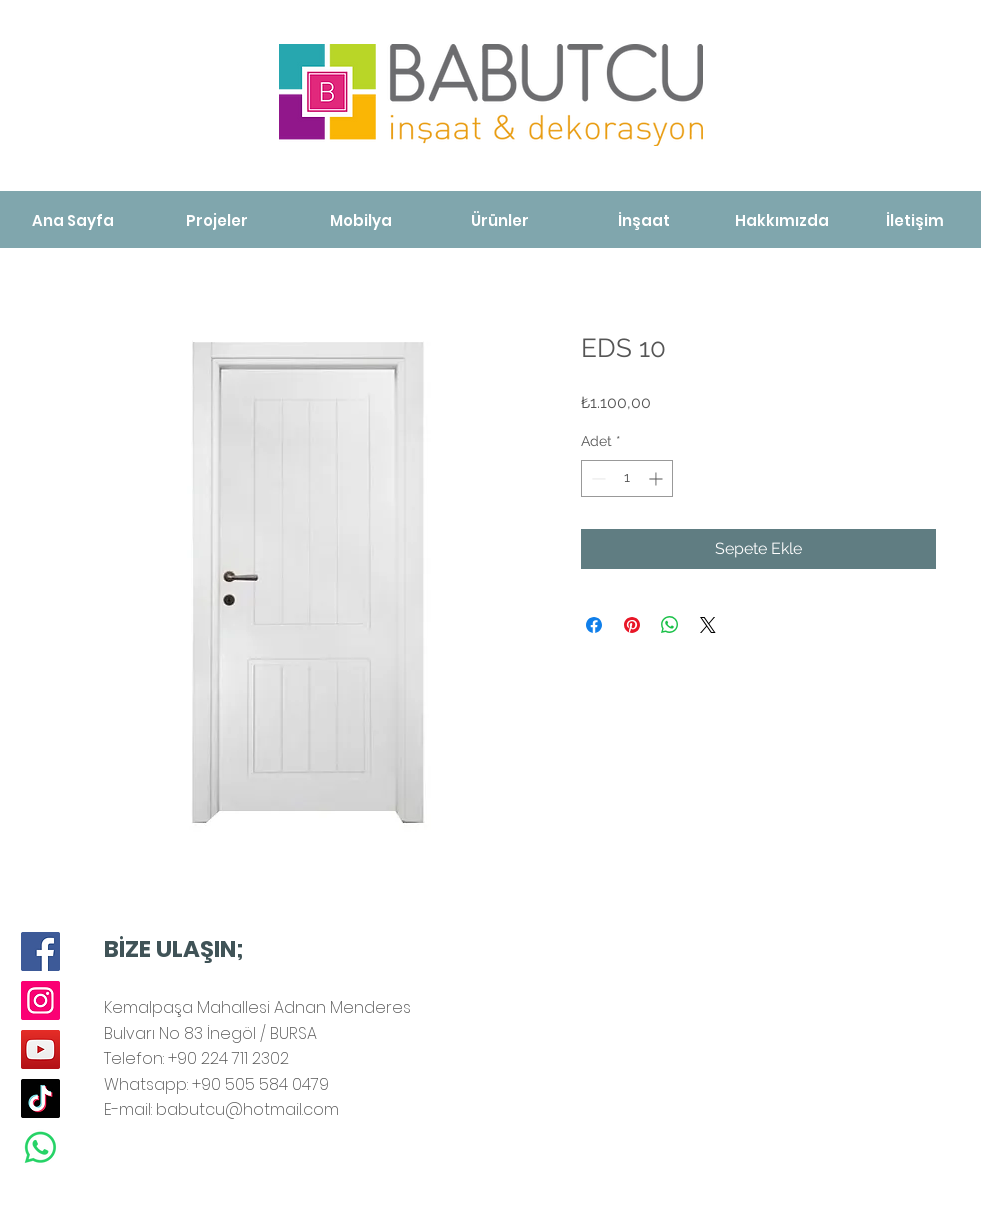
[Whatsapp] (40, 1147)
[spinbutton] (627, 478)
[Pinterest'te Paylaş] (632, 625)
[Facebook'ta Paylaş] (594, 625)
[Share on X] (708, 625)
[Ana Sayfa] (73, 220)
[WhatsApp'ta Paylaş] (670, 625)
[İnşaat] (644, 220)
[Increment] (657, 478)
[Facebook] (40, 951)
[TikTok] (40, 1098)
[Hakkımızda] (782, 220)
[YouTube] (40, 1049)
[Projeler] (217, 220)
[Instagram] (40, 1000)
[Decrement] (596, 478)
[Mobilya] (361, 220)
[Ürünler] (500, 220)
